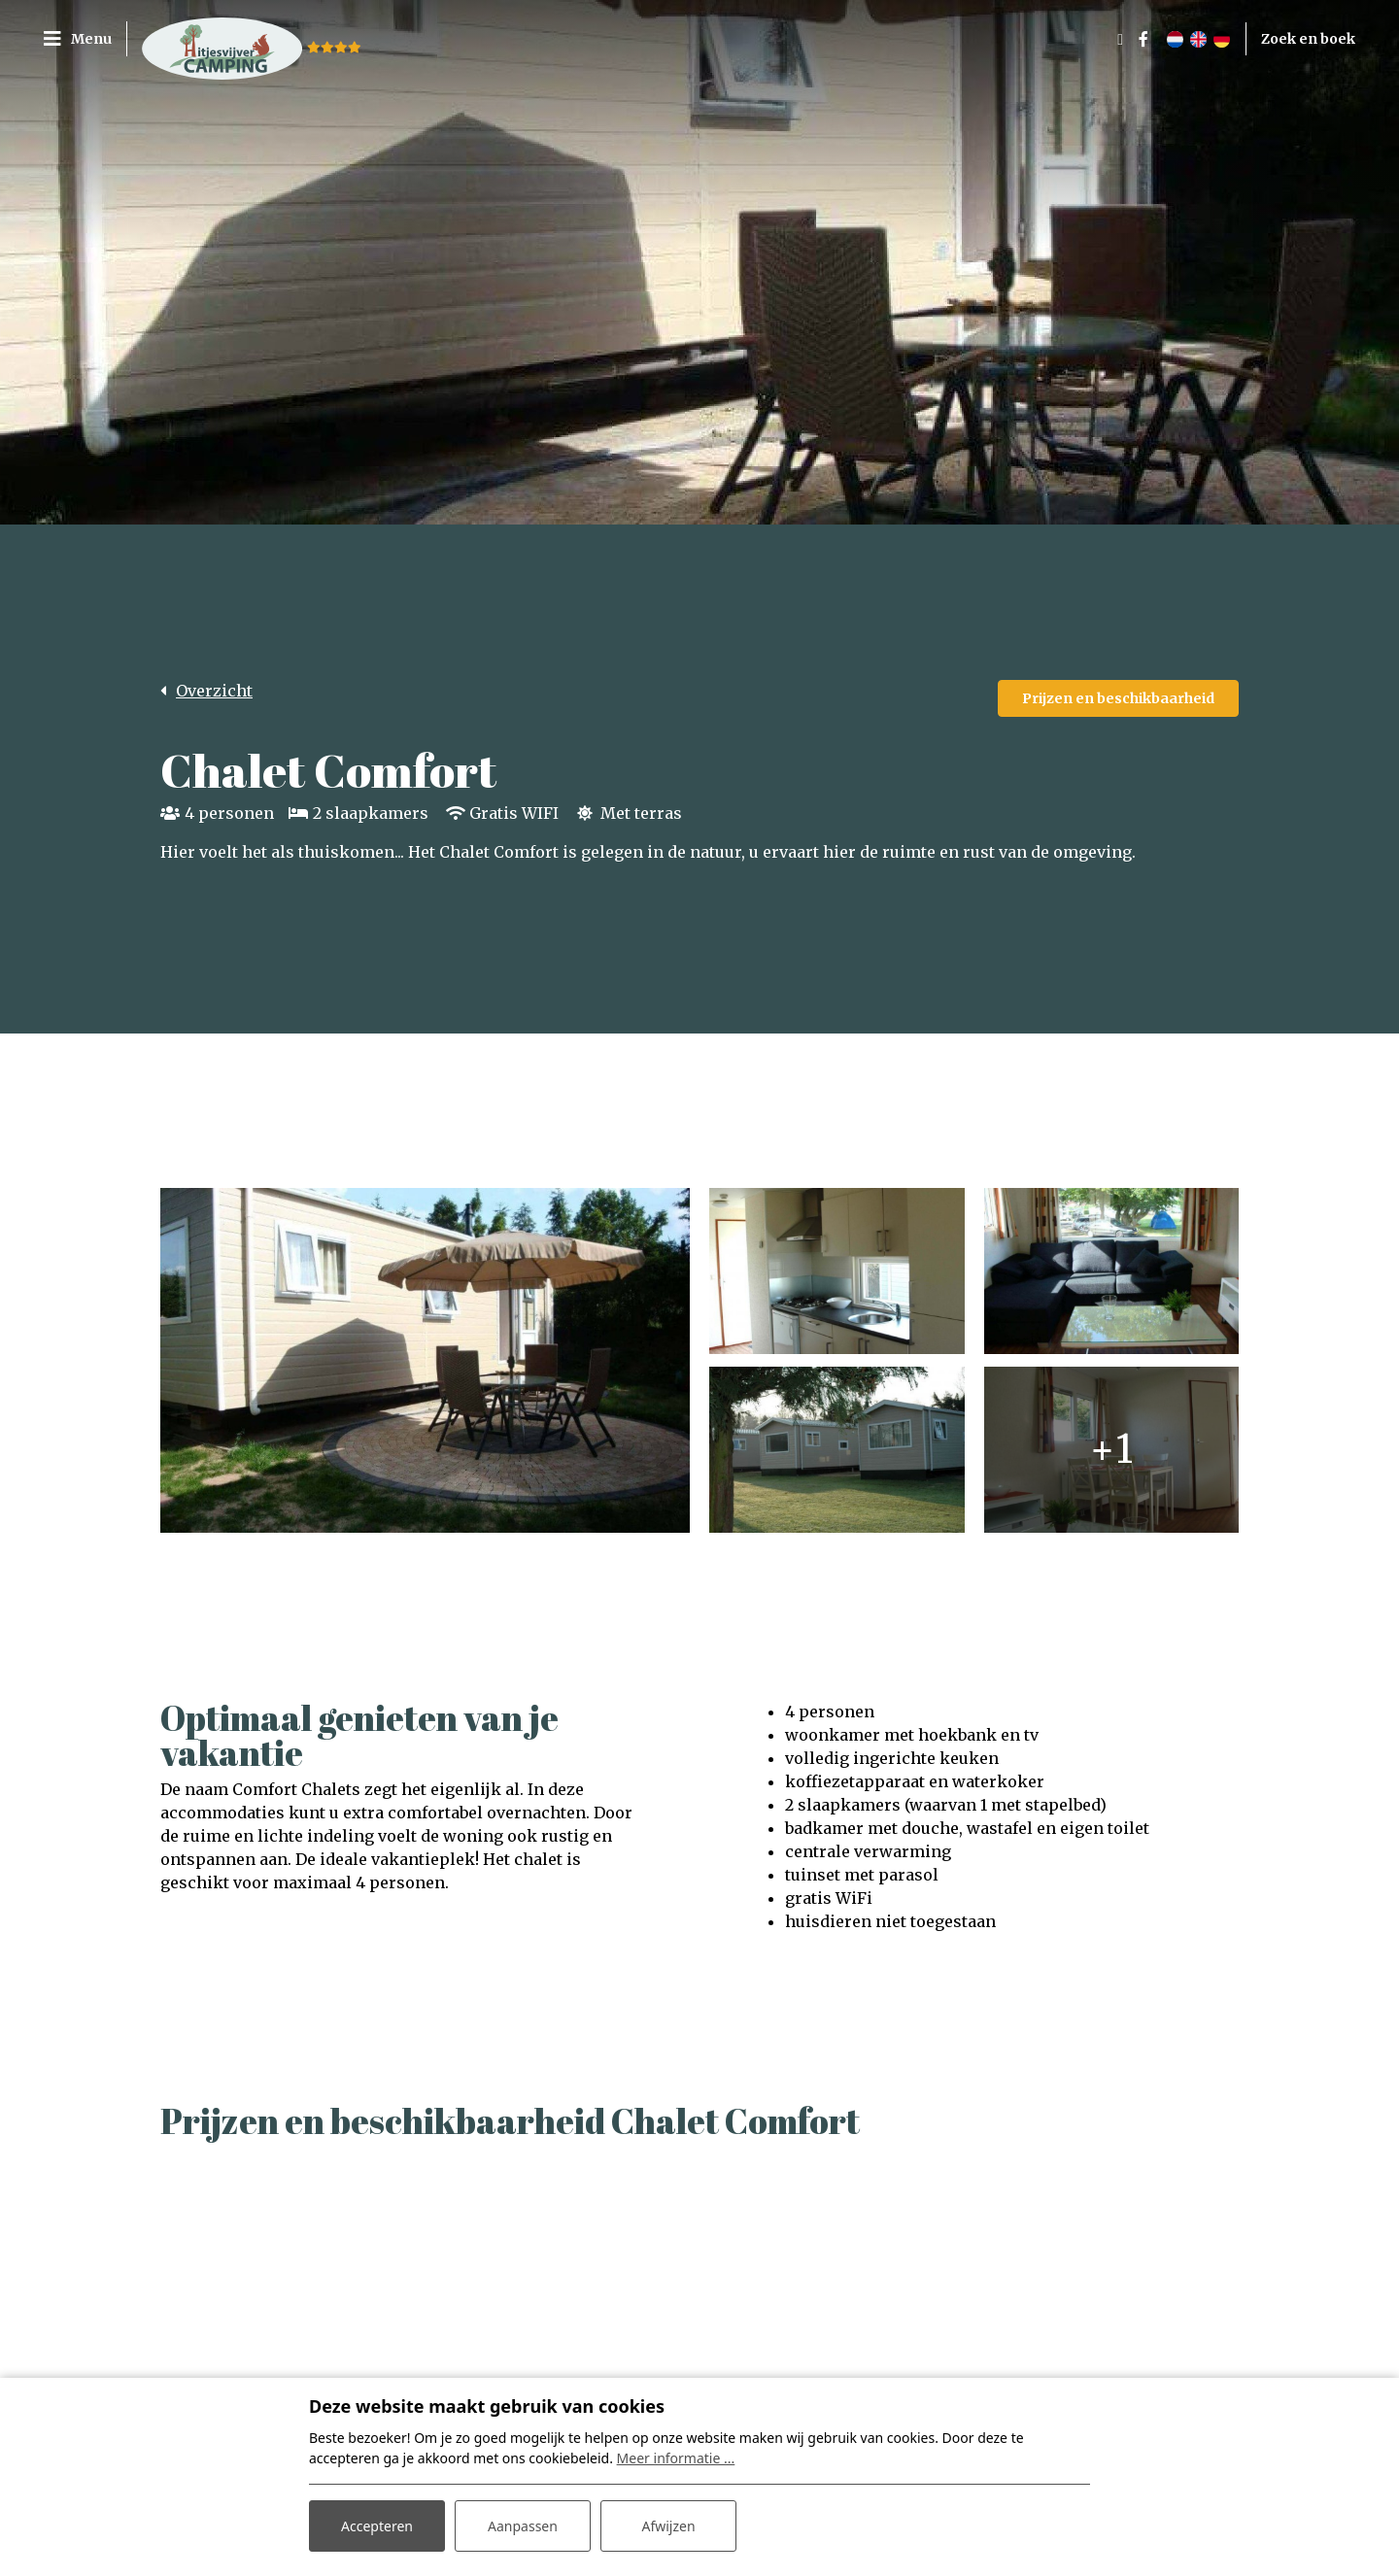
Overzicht (214, 690)
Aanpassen (523, 2526)
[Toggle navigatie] (85, 38)
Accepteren (377, 2526)
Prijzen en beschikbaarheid (1118, 698)
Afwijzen (668, 2526)
